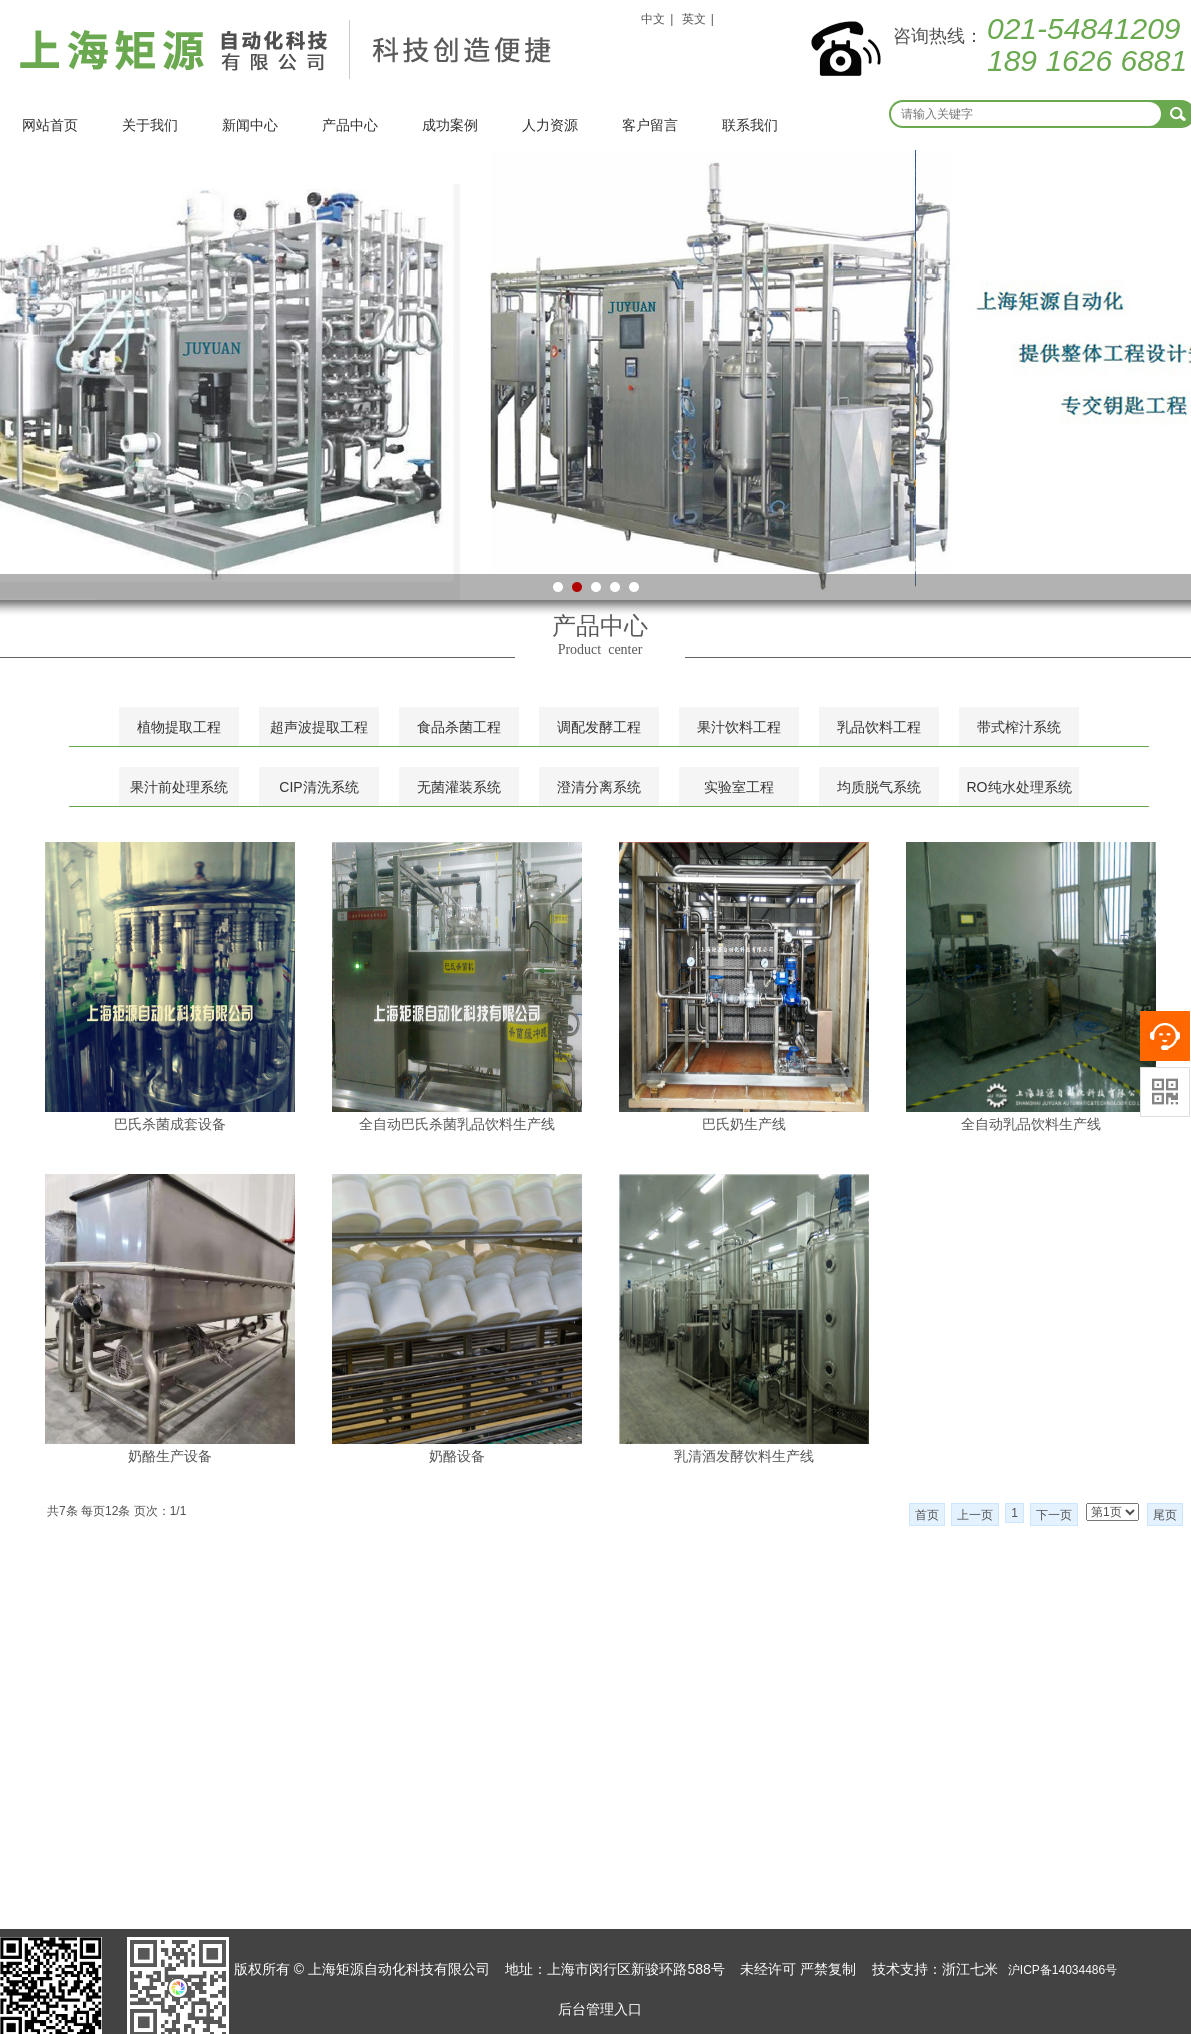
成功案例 (450, 125)
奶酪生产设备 (170, 1456)
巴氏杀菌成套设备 (170, 1124)
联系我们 (750, 125)
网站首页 (50, 125)
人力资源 (550, 125)
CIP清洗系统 (318, 787)
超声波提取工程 (319, 727)
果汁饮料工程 (739, 727)
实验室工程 (739, 787)
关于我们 (150, 125)
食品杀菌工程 (459, 727)
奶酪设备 (457, 1456)
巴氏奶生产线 (744, 1124)
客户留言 (650, 125)
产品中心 (350, 125)
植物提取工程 (179, 727)
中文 (653, 19)
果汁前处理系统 (179, 787)
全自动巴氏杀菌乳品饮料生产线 (457, 1124)
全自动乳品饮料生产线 (1031, 1124)
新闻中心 (250, 125)
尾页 (1165, 1515)
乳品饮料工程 (879, 727)
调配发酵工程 (599, 727)
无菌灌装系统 (459, 787)
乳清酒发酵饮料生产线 (744, 1456)
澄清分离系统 (599, 787)
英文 (694, 19)
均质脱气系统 (879, 787)
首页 (927, 1515)
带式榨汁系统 (1019, 727)
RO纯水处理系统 (1019, 787)
